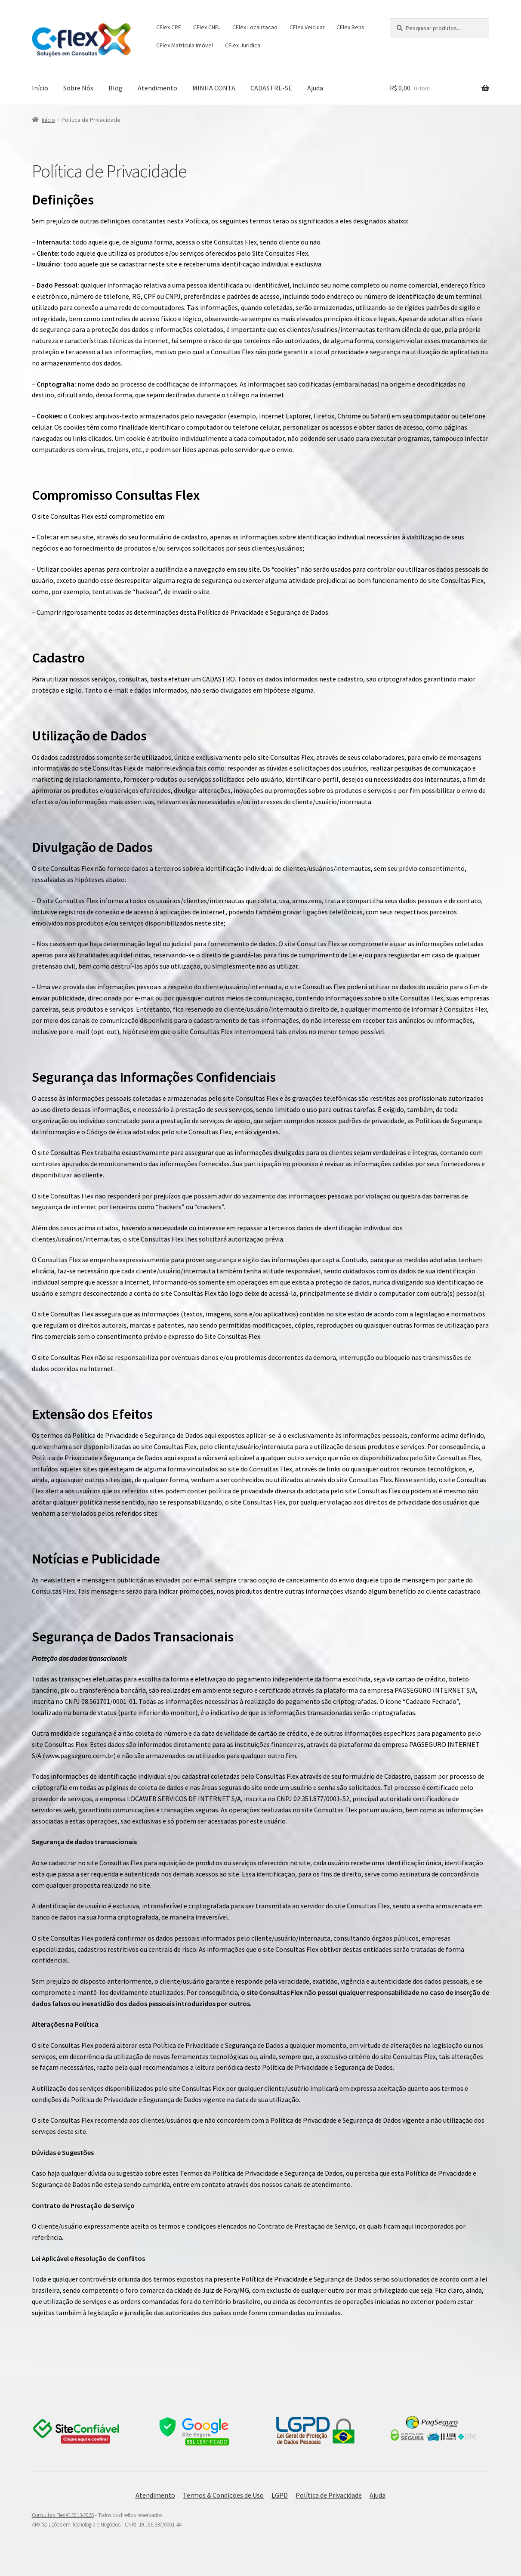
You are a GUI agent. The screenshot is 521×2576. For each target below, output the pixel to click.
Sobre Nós (78, 88)
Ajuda (315, 88)
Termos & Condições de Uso (223, 2495)
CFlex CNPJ (207, 27)
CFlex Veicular (307, 27)
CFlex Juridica (242, 45)
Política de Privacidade (329, 2495)
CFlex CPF (168, 27)
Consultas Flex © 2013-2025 (63, 2515)
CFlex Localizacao (254, 27)
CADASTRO (218, 679)
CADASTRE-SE (271, 88)
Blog (115, 88)
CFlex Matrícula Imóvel (184, 45)
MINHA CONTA (213, 88)
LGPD (279, 2495)
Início (40, 88)
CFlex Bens (350, 27)
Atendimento (157, 88)
